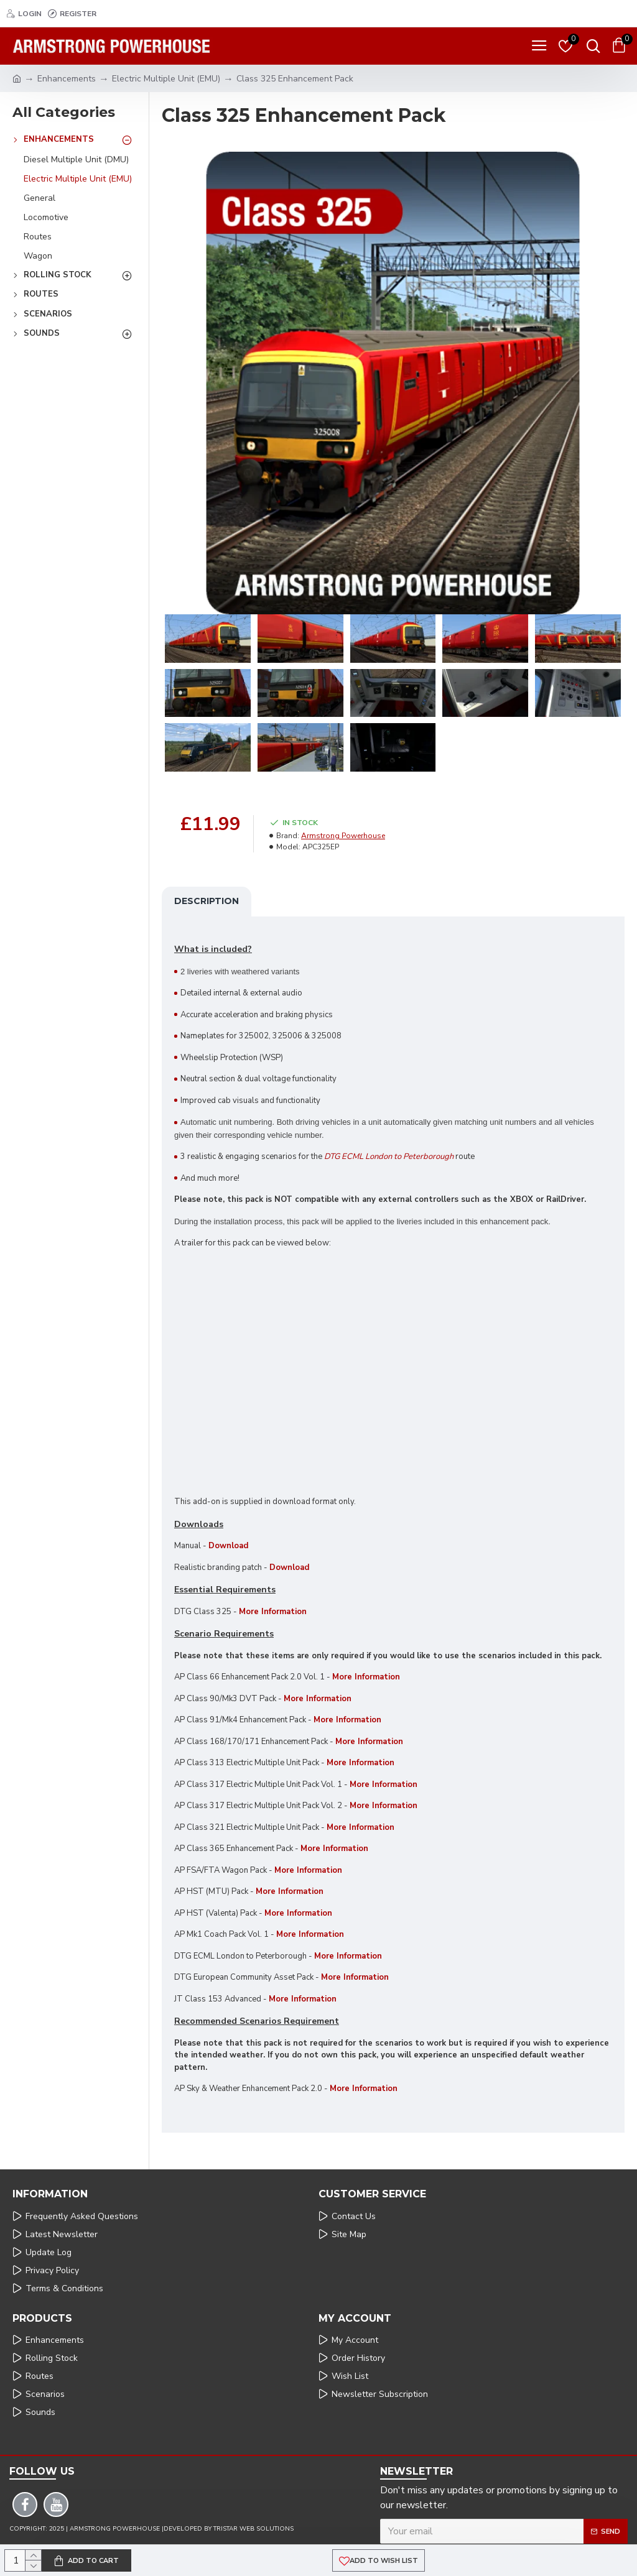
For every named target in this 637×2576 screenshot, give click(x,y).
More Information (369, 1741)
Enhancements (66, 79)
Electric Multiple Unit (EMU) (166, 79)
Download (228, 1545)
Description (206, 901)
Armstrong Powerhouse (343, 836)
